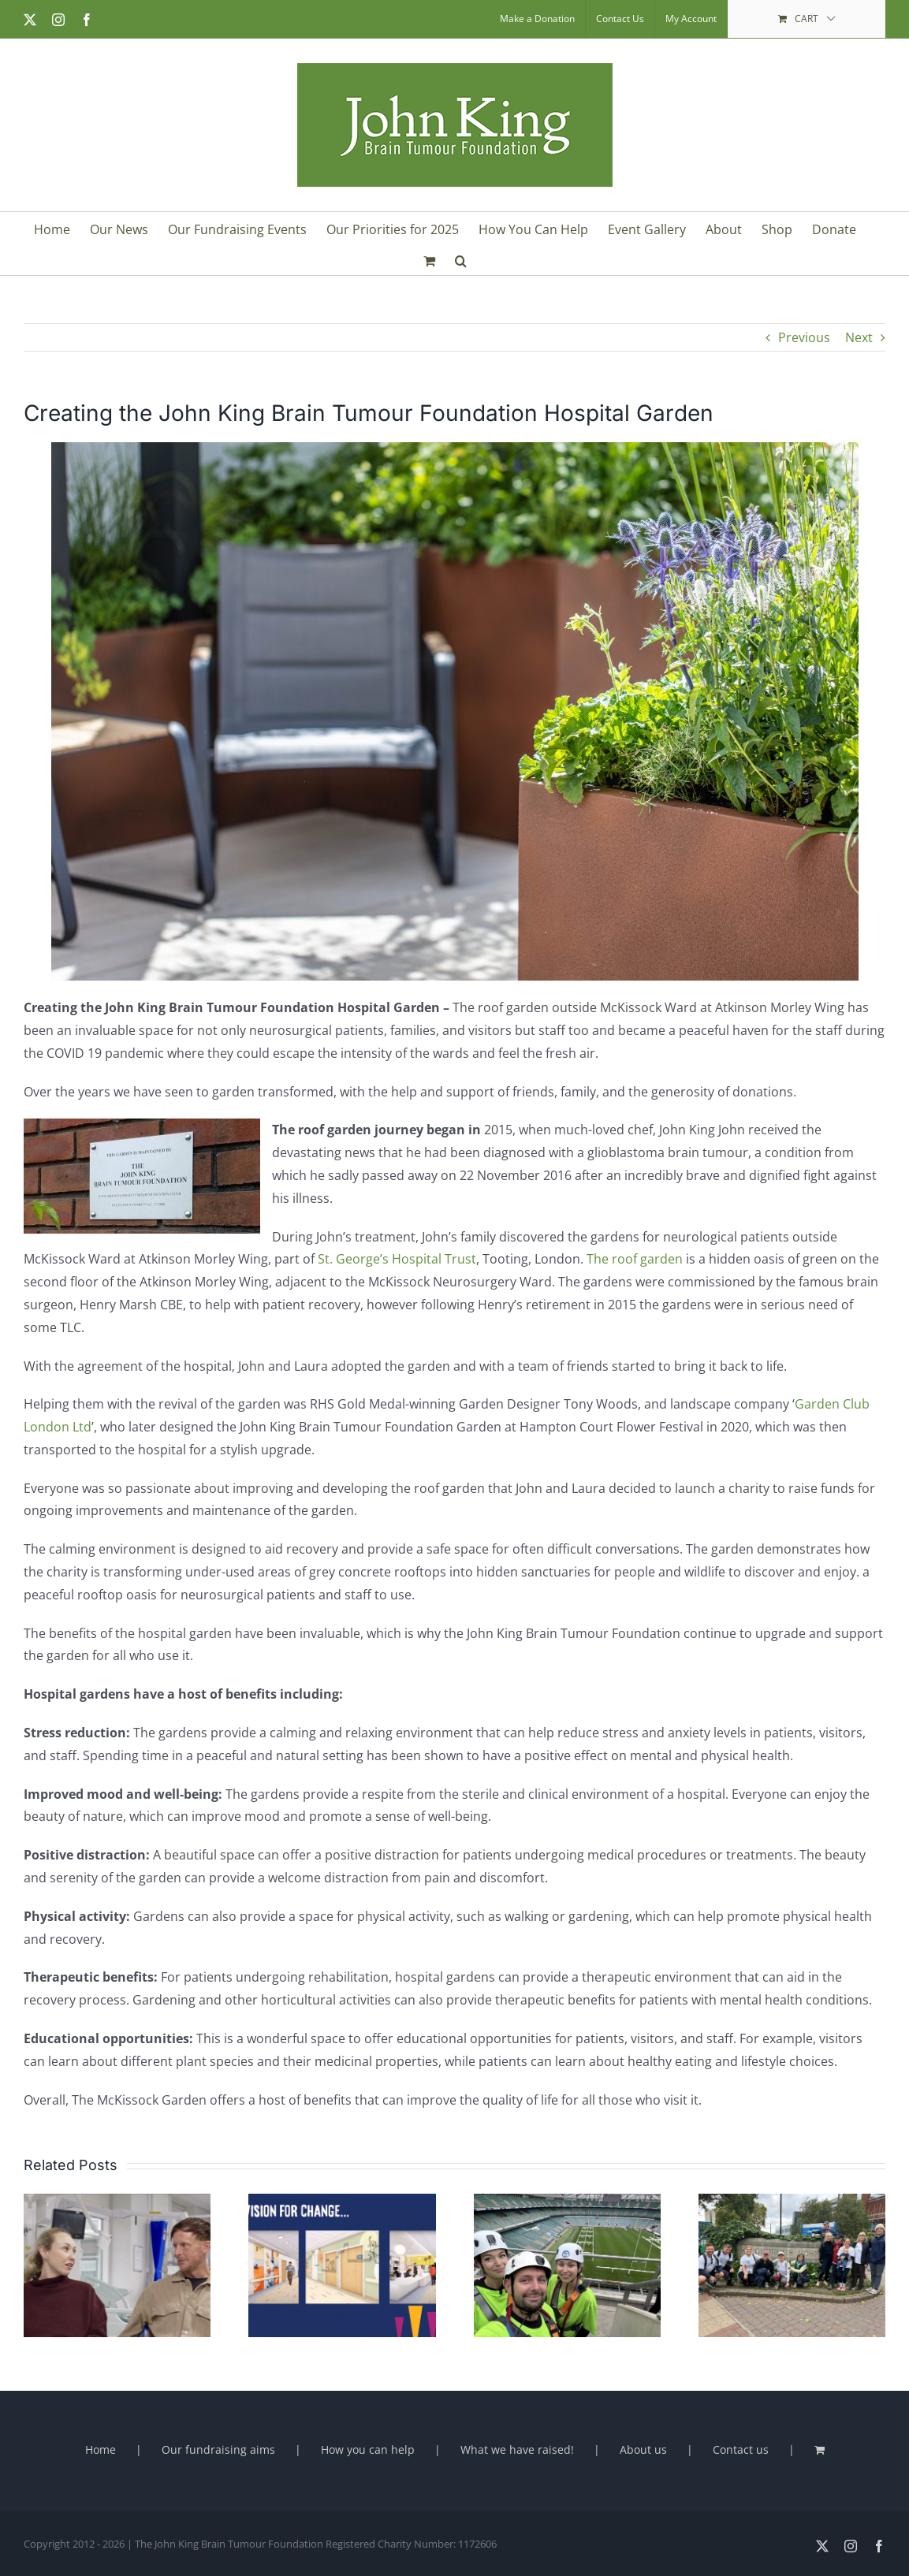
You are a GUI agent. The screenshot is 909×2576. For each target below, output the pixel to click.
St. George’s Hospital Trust (397, 1259)
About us (643, 2449)
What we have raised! (517, 2449)
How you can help (368, 2449)
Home (100, 2449)
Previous (804, 337)
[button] (461, 259)
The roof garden (635, 1259)
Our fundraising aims (218, 2449)
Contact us (741, 2449)
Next (859, 337)
